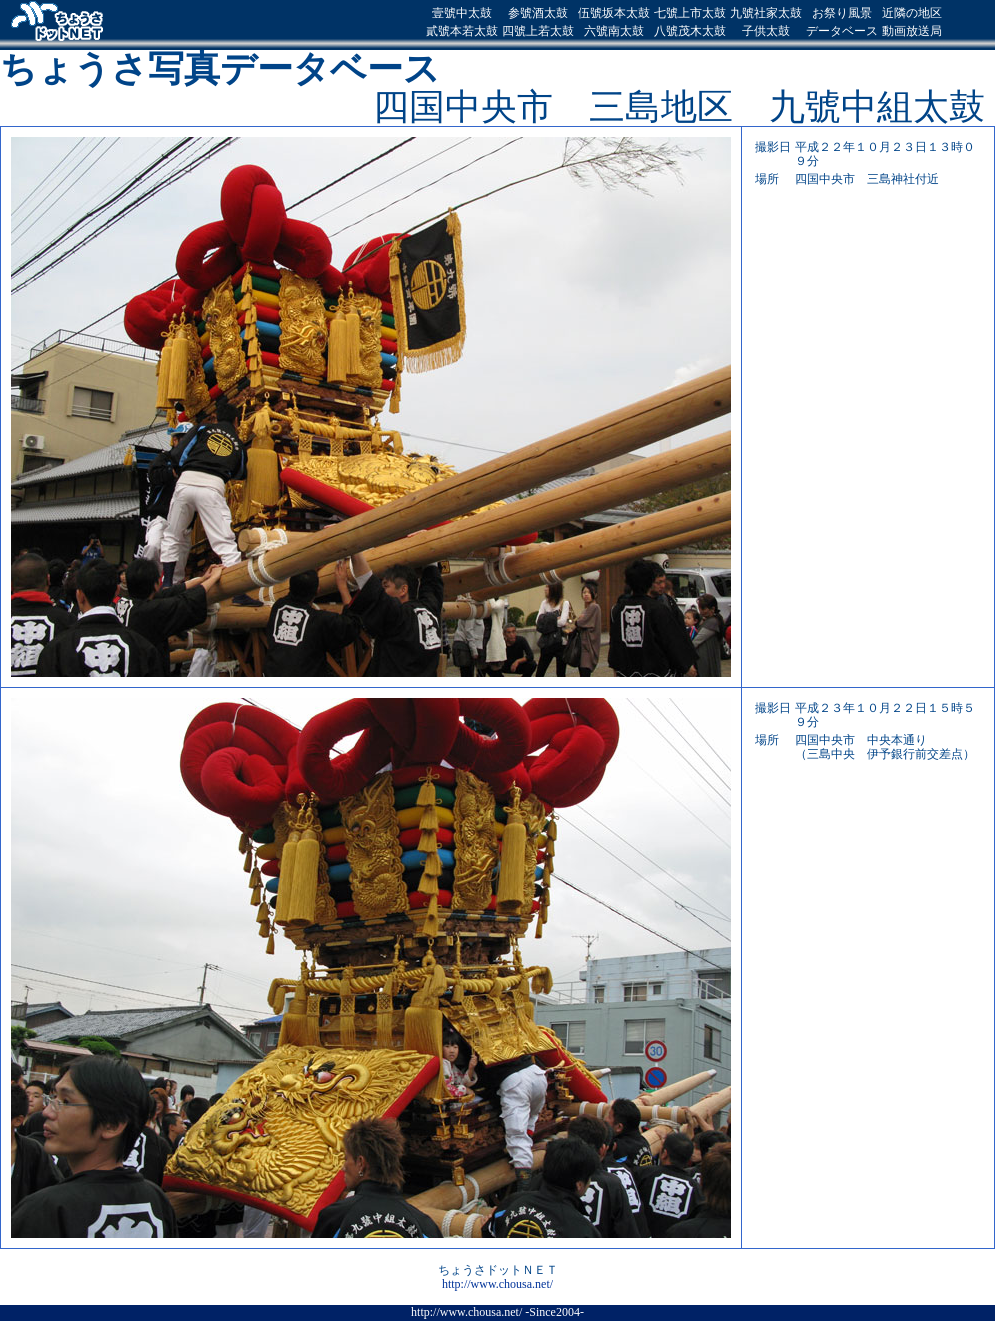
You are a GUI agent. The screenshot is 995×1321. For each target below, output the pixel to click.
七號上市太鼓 (690, 13)
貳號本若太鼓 (462, 31)
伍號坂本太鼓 (614, 13)
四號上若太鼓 (538, 31)
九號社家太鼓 (766, 13)
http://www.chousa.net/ (497, 1284)
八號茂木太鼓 (690, 31)
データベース (842, 31)
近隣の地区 (912, 13)
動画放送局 (912, 31)
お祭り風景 (842, 13)
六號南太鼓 (614, 31)
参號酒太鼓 (538, 13)
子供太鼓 (766, 31)
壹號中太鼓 (462, 13)
